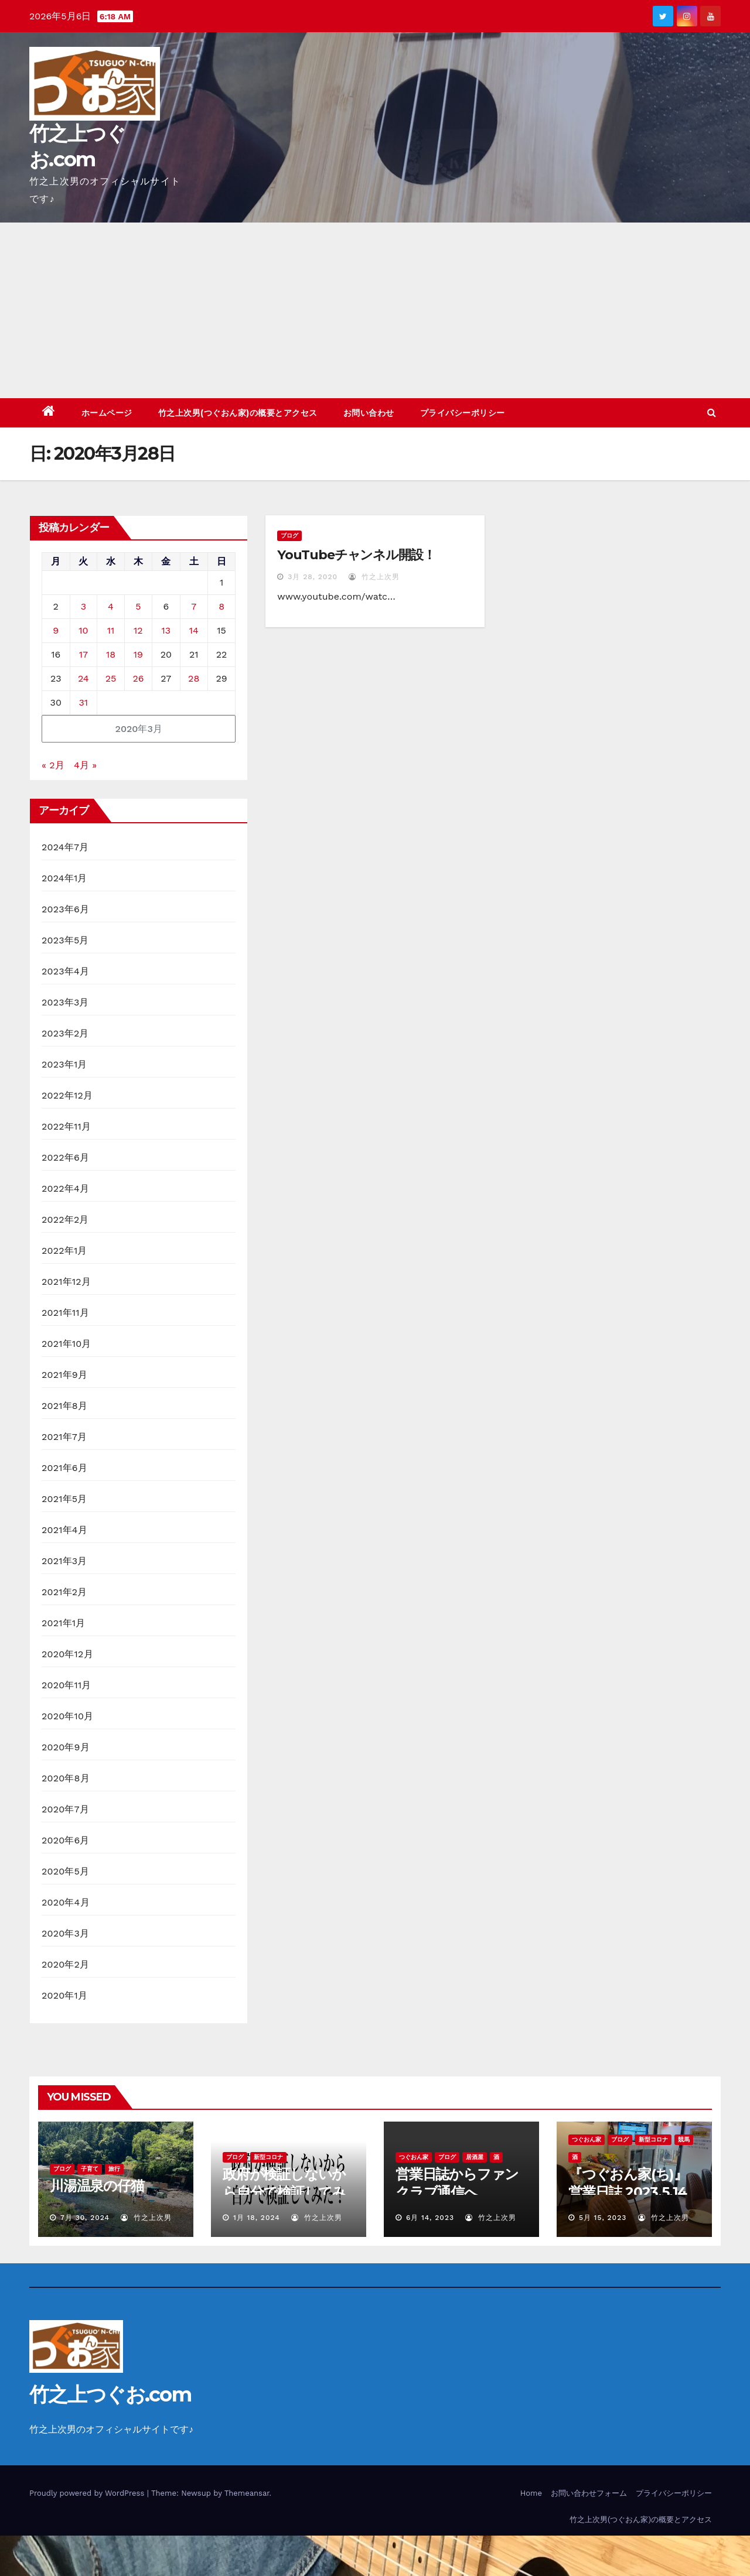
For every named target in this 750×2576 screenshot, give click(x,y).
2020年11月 (66, 1685)
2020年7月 (65, 1809)
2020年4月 (66, 1902)
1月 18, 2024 (256, 2218)
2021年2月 (64, 1591)
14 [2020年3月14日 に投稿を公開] (194, 630)
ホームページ (106, 413)
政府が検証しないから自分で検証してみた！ (284, 2192)
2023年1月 (64, 1064)
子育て (89, 2169)
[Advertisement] (375, 310)
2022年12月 (67, 1095)
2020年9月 (66, 1747)
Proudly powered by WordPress (88, 2493)
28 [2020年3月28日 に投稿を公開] (193, 678)
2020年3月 (65, 1933)
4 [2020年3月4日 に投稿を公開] (111, 606)
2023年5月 (65, 940)
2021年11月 (65, 1312)
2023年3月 (65, 1002)
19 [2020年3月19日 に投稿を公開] (138, 654)
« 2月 (53, 765)
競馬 (684, 2139)
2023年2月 (65, 1033)
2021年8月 (64, 1405)
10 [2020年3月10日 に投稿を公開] (83, 630)
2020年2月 (65, 1964)
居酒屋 (474, 2157)
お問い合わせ (368, 413)
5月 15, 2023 (602, 2218)
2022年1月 (64, 1250)
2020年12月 (67, 1654)
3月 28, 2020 (313, 577)
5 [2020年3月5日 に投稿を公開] (138, 606)
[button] (711, 412)
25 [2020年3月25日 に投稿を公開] (111, 678)
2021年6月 (64, 1467)
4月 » (85, 765)
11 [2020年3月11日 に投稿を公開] (110, 630)
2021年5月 (64, 1498)
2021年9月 (64, 1374)
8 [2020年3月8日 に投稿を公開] (221, 606)
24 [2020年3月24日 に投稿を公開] (83, 678)
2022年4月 (65, 1188)
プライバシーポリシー (462, 413)
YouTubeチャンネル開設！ (356, 555)
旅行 (114, 2169)
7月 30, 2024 (85, 2218)
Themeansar (247, 2493)
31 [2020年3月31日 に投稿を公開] (83, 702)
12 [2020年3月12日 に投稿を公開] (138, 630)
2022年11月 (66, 1126)
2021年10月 (66, 1343)
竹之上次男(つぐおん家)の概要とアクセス (238, 413)
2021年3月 (64, 1560)
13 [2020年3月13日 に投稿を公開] (166, 630)
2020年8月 (66, 1778)
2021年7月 (64, 1436)
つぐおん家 (413, 2157)
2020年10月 (67, 1716)
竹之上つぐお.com (110, 2394)
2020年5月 (65, 1871)
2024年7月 (65, 847)
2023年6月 (65, 909)
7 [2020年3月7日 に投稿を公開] (193, 606)
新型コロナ (268, 2157)
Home (531, 2493)
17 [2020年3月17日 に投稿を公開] (83, 654)
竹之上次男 (374, 577)
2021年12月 (66, 1281)
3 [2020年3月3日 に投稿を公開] (83, 606)
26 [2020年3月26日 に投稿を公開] (138, 678)
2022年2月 (65, 1219)
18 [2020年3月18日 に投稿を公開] (110, 654)
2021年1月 (64, 1623)
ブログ (289, 535)
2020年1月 (64, 1995)
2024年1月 (64, 878)
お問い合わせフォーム (589, 2493)
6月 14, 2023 (430, 2218)
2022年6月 (65, 1157)
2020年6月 (66, 1840)
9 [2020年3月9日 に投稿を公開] (56, 630)
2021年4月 (64, 1529)
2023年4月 (65, 971)
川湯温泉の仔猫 (97, 2185)
